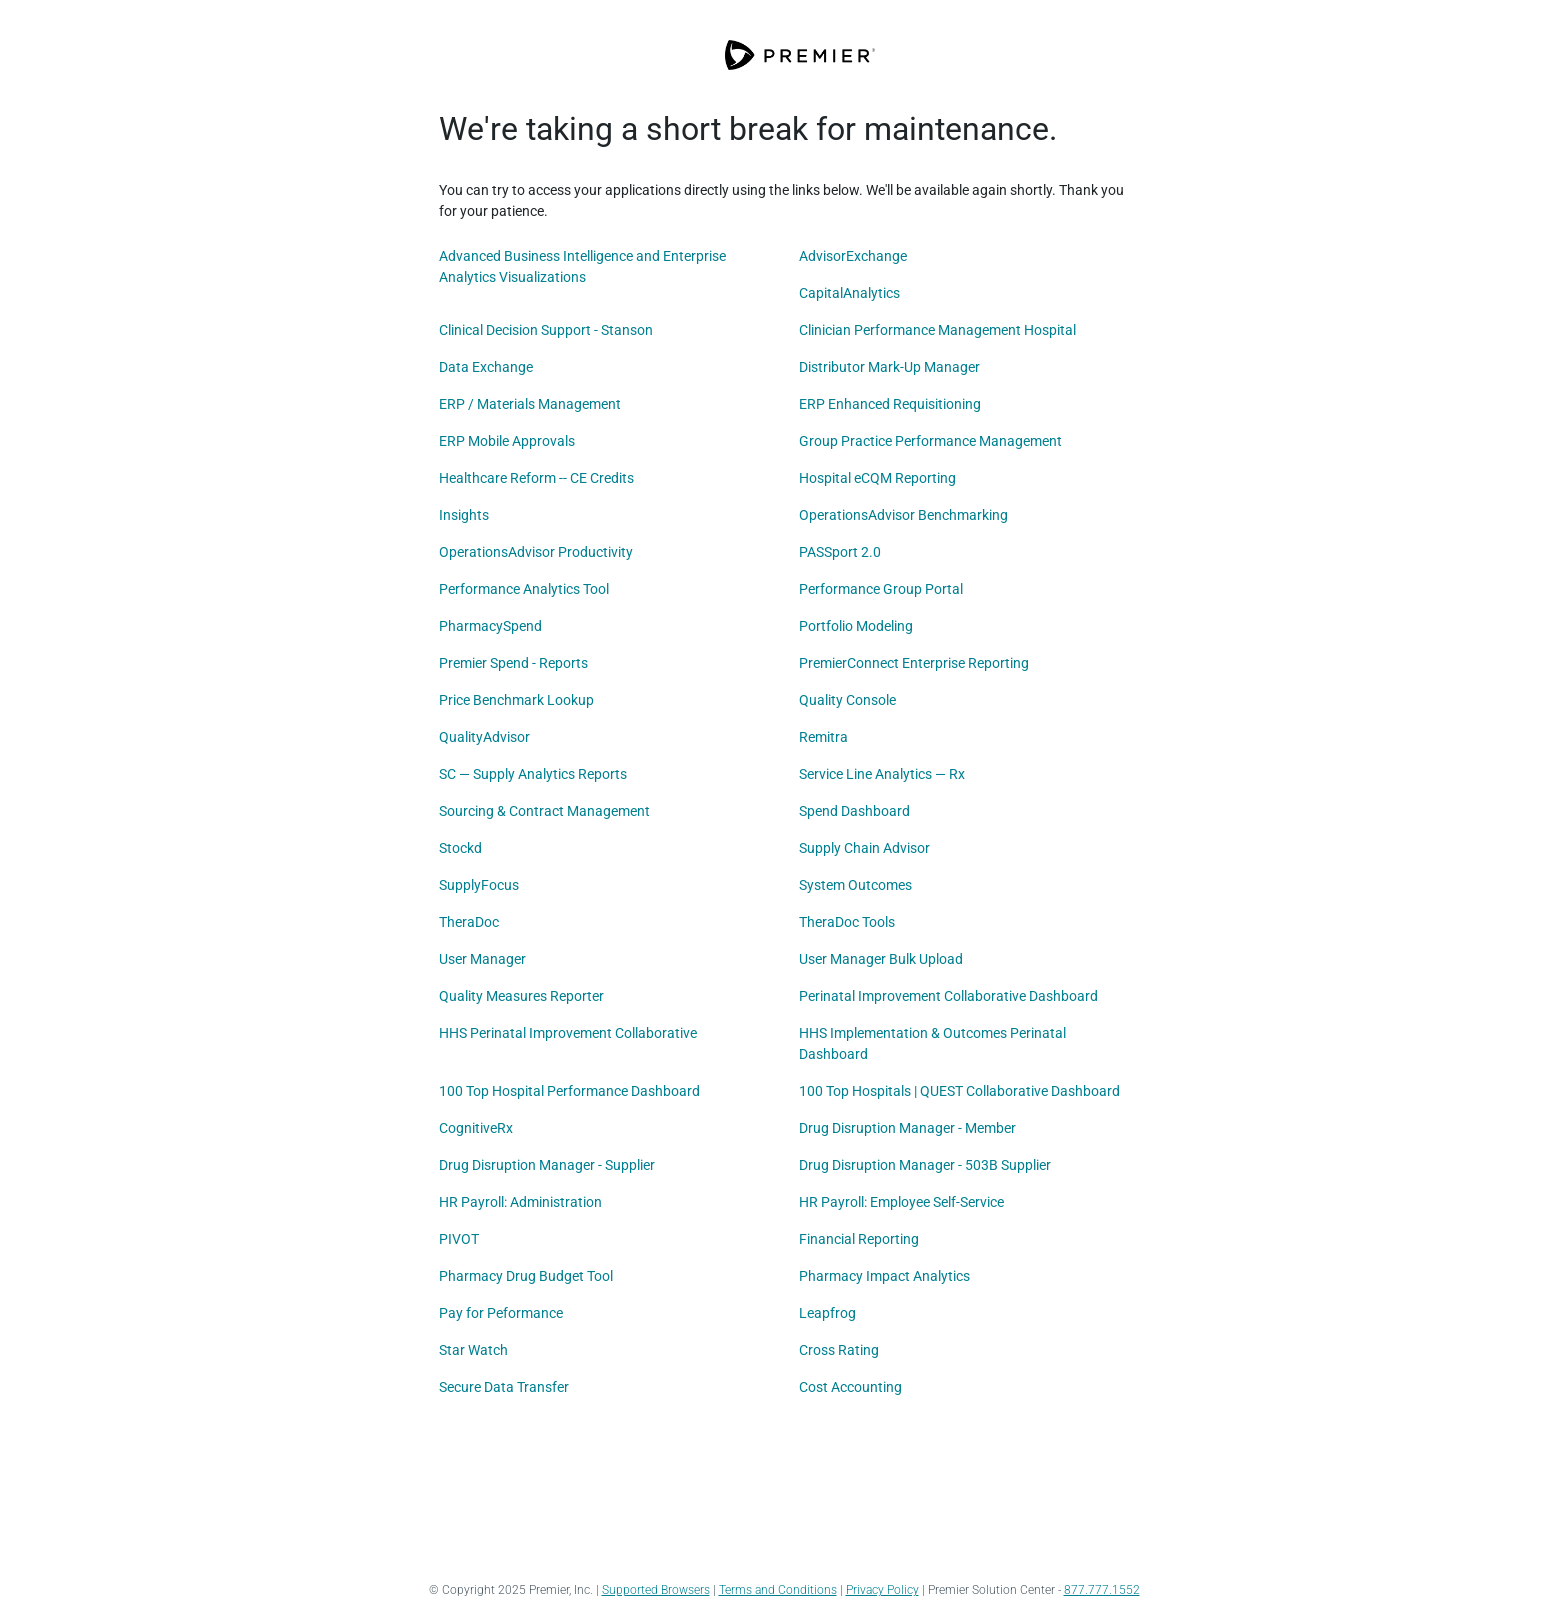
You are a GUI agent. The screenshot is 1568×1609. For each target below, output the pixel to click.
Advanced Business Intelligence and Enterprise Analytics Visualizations (582, 266)
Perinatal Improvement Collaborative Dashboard (948, 996)
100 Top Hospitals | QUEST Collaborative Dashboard (959, 1091)
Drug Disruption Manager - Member (907, 1128)
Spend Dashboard (854, 811)
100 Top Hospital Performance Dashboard (569, 1091)
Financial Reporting (859, 1239)
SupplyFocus (479, 885)
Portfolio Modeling (856, 626)
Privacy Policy (882, 1590)
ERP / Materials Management (530, 404)
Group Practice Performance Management (930, 441)
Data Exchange (486, 367)
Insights (464, 515)
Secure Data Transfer (504, 1387)
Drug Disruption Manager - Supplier (547, 1165)
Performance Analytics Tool (524, 589)
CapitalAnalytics (849, 293)
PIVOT (459, 1239)
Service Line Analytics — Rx (882, 774)
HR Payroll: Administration (520, 1202)
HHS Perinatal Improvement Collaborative (568, 1033)
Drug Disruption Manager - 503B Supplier (925, 1165)
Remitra (823, 737)
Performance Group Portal (881, 589)
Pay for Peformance (501, 1313)
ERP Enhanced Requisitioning (890, 404)
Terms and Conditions (778, 1590)
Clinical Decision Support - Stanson (546, 330)
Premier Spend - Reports (513, 663)
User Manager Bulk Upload (881, 959)
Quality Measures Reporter (521, 996)
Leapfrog (827, 1313)
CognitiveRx (476, 1128)
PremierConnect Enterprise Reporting (914, 663)
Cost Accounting (850, 1387)
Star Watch (473, 1350)
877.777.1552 (1102, 1590)
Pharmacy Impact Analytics (884, 1276)
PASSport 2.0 (840, 552)
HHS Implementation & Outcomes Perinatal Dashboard (932, 1043)
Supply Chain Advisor (864, 848)
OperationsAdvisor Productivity (536, 552)
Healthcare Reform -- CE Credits (536, 478)
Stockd (460, 848)
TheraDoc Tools (847, 922)
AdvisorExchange (853, 256)
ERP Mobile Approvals (507, 441)
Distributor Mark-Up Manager (889, 367)
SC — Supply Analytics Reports (533, 774)
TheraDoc (469, 922)
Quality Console (847, 700)
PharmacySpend (490, 626)
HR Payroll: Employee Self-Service (901, 1202)
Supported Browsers (656, 1590)
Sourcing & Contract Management (544, 811)
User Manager (482, 959)
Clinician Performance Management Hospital (937, 330)
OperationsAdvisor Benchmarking (903, 515)
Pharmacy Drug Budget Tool (526, 1276)
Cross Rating (839, 1350)
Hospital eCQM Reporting (877, 478)
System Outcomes (855, 885)
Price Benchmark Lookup (516, 700)
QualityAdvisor (484, 737)
